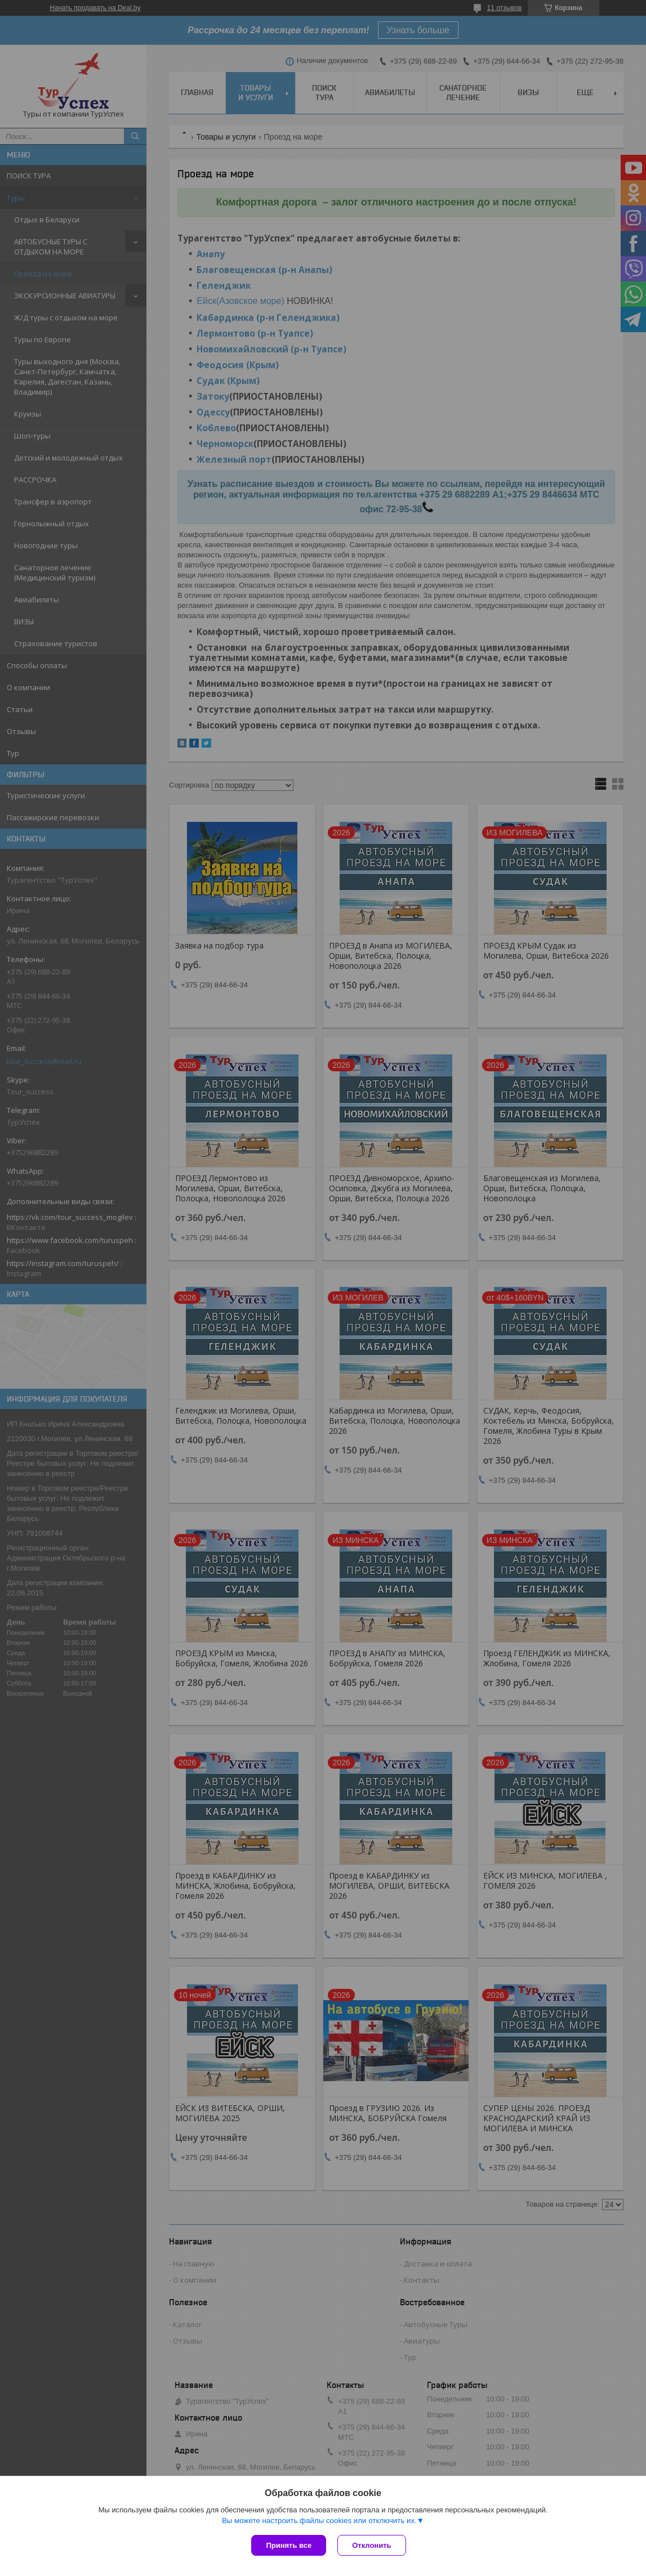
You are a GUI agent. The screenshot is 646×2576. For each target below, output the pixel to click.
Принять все (288, 2545)
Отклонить (371, 2545)
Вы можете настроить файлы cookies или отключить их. (319, 2520)
